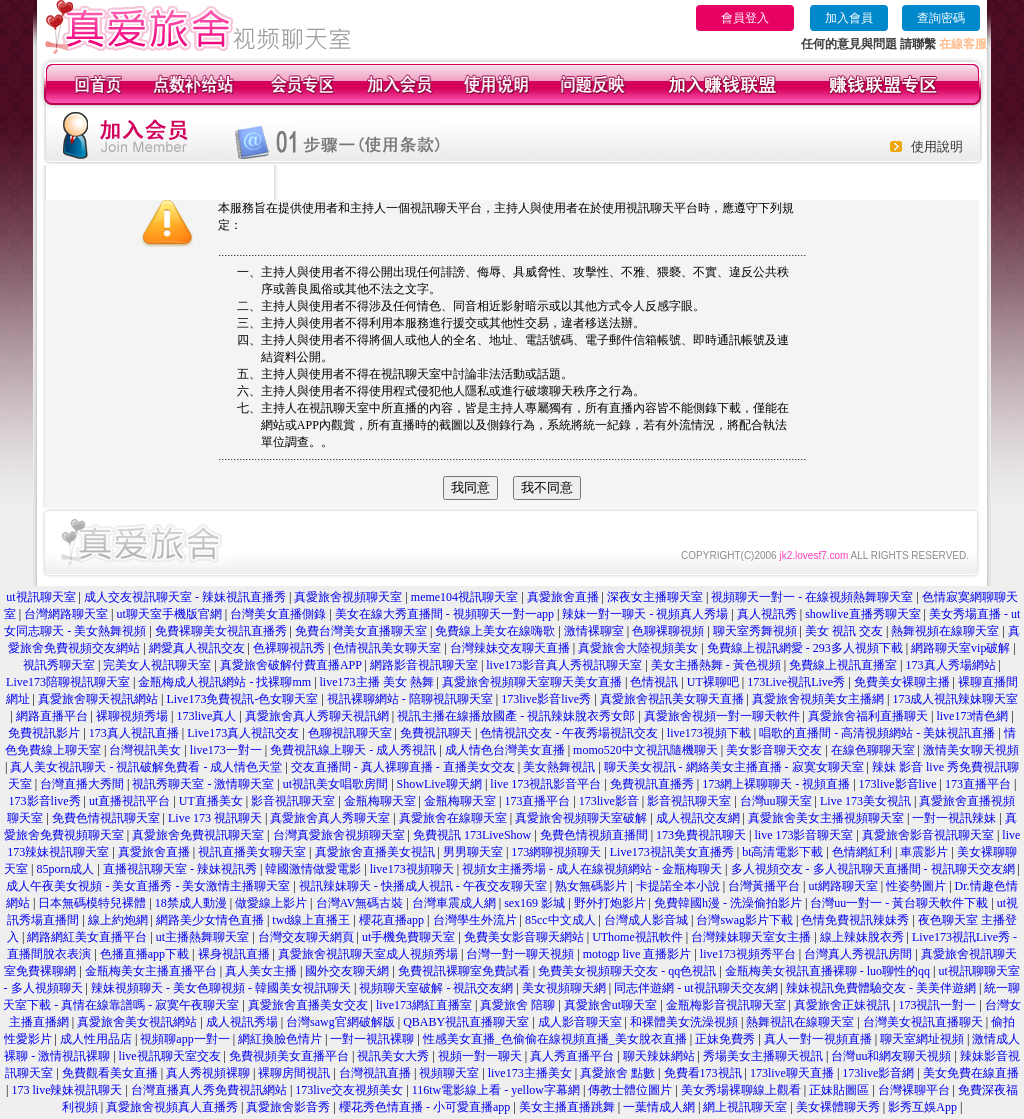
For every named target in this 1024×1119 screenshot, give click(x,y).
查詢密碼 (941, 18)
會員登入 (745, 18)
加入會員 (849, 18)
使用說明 (937, 146)
